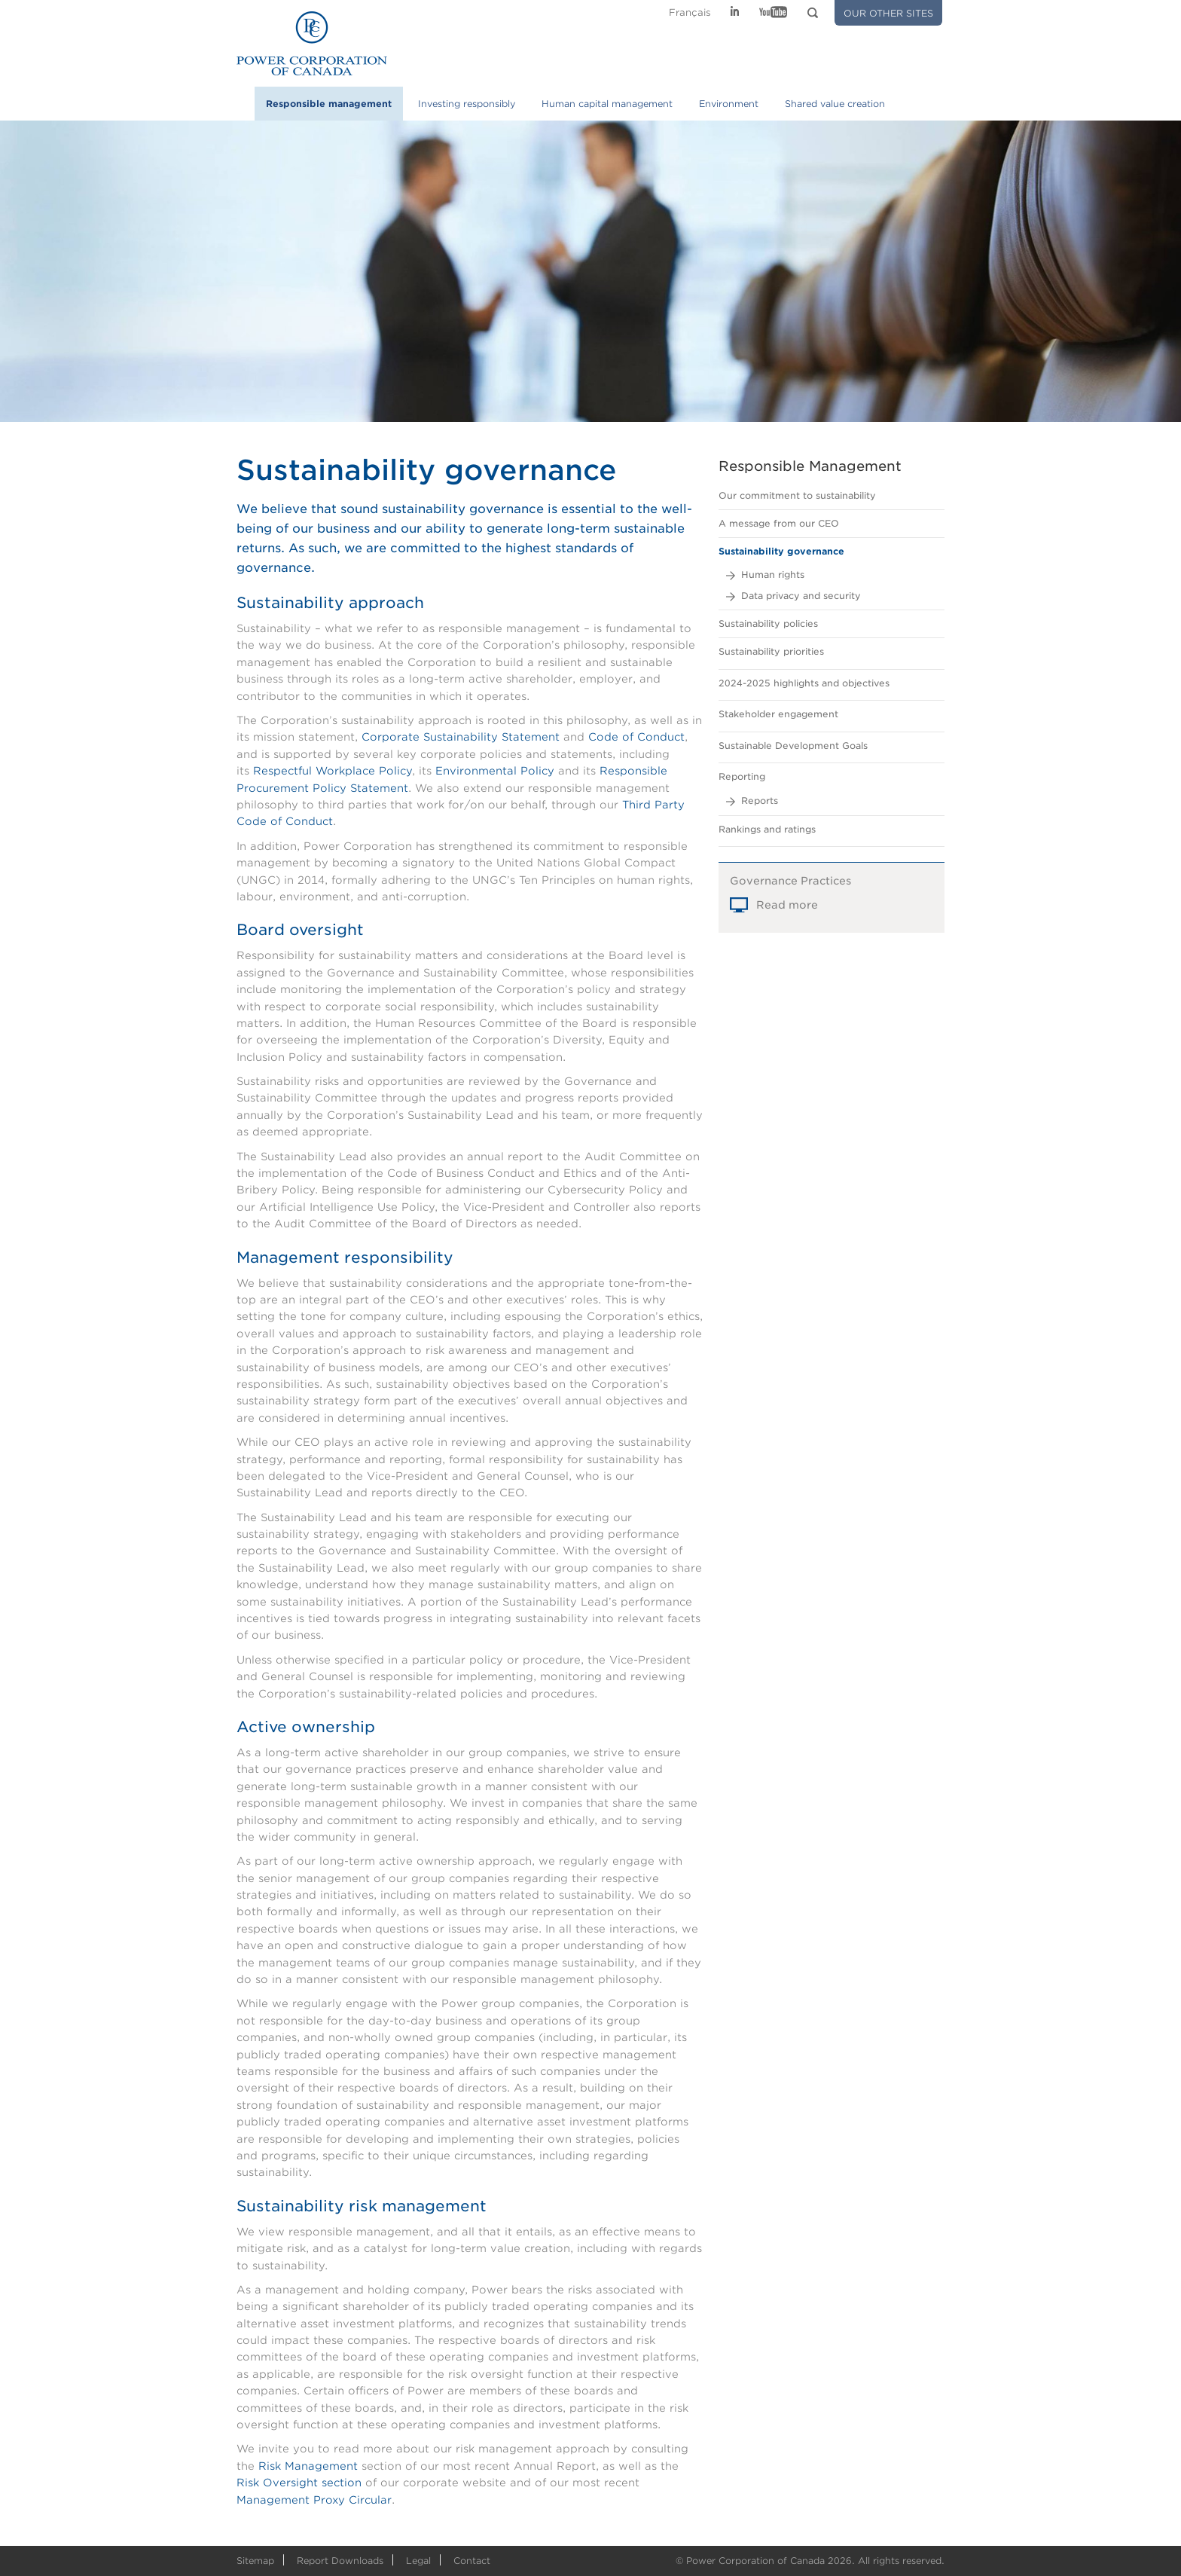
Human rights (772, 574)
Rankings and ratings (767, 829)
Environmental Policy (494, 771)
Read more (787, 916)
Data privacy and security (801, 595)
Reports (759, 800)
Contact (471, 2560)
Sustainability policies (768, 623)
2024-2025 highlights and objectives (804, 683)
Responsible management (329, 103)
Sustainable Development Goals (793, 745)
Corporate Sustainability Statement (461, 737)
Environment (728, 103)
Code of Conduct (636, 737)
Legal (418, 2560)
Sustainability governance (781, 551)
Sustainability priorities (771, 651)
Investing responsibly (466, 103)
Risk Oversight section (299, 2483)
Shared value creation (835, 103)
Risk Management (308, 2466)
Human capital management (607, 103)
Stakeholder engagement (778, 714)
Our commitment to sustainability (797, 495)
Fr (690, 12)
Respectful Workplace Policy (332, 771)
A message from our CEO (779, 523)
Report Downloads (340, 2560)
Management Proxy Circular (314, 2500)
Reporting (742, 776)
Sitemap (255, 2560)
